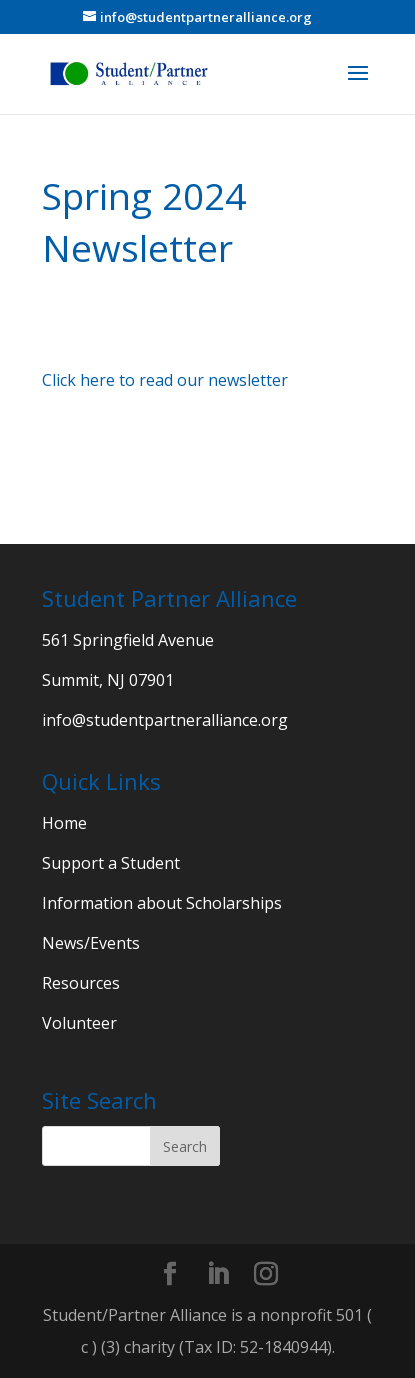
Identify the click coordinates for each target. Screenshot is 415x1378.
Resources (81, 983)
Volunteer (79, 1023)
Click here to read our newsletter (165, 380)
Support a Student (111, 863)
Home (64, 823)
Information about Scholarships (162, 903)
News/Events (91, 943)
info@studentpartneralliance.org (165, 720)
